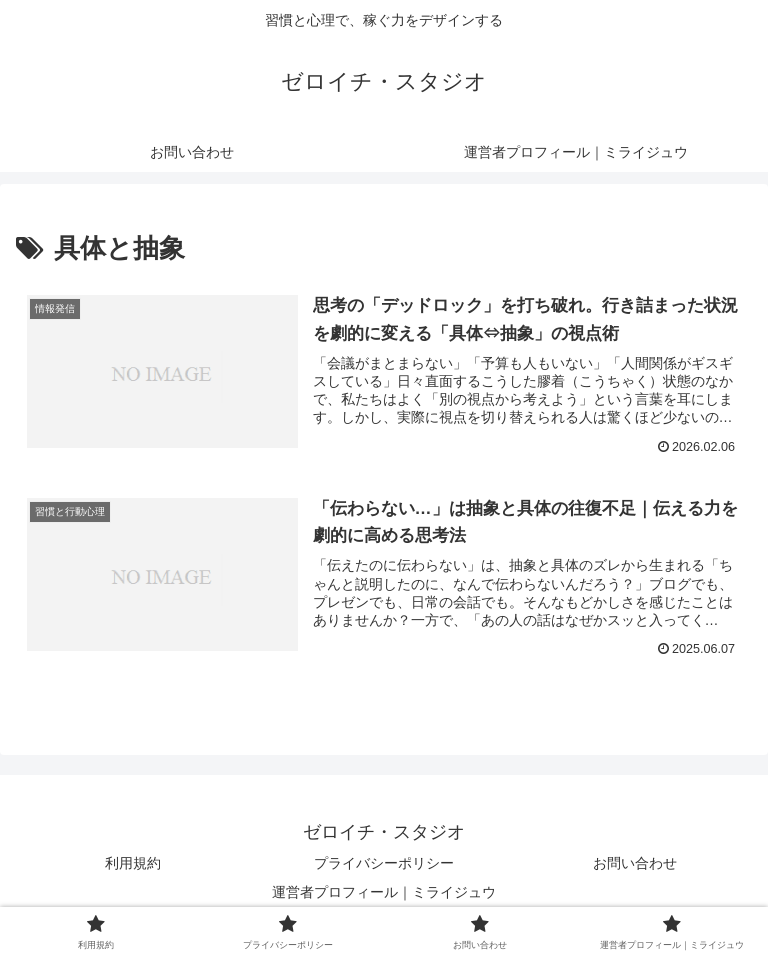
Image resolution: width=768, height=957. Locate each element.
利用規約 (133, 863)
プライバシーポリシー (384, 863)
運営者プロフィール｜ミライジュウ (384, 892)
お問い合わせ (635, 863)
